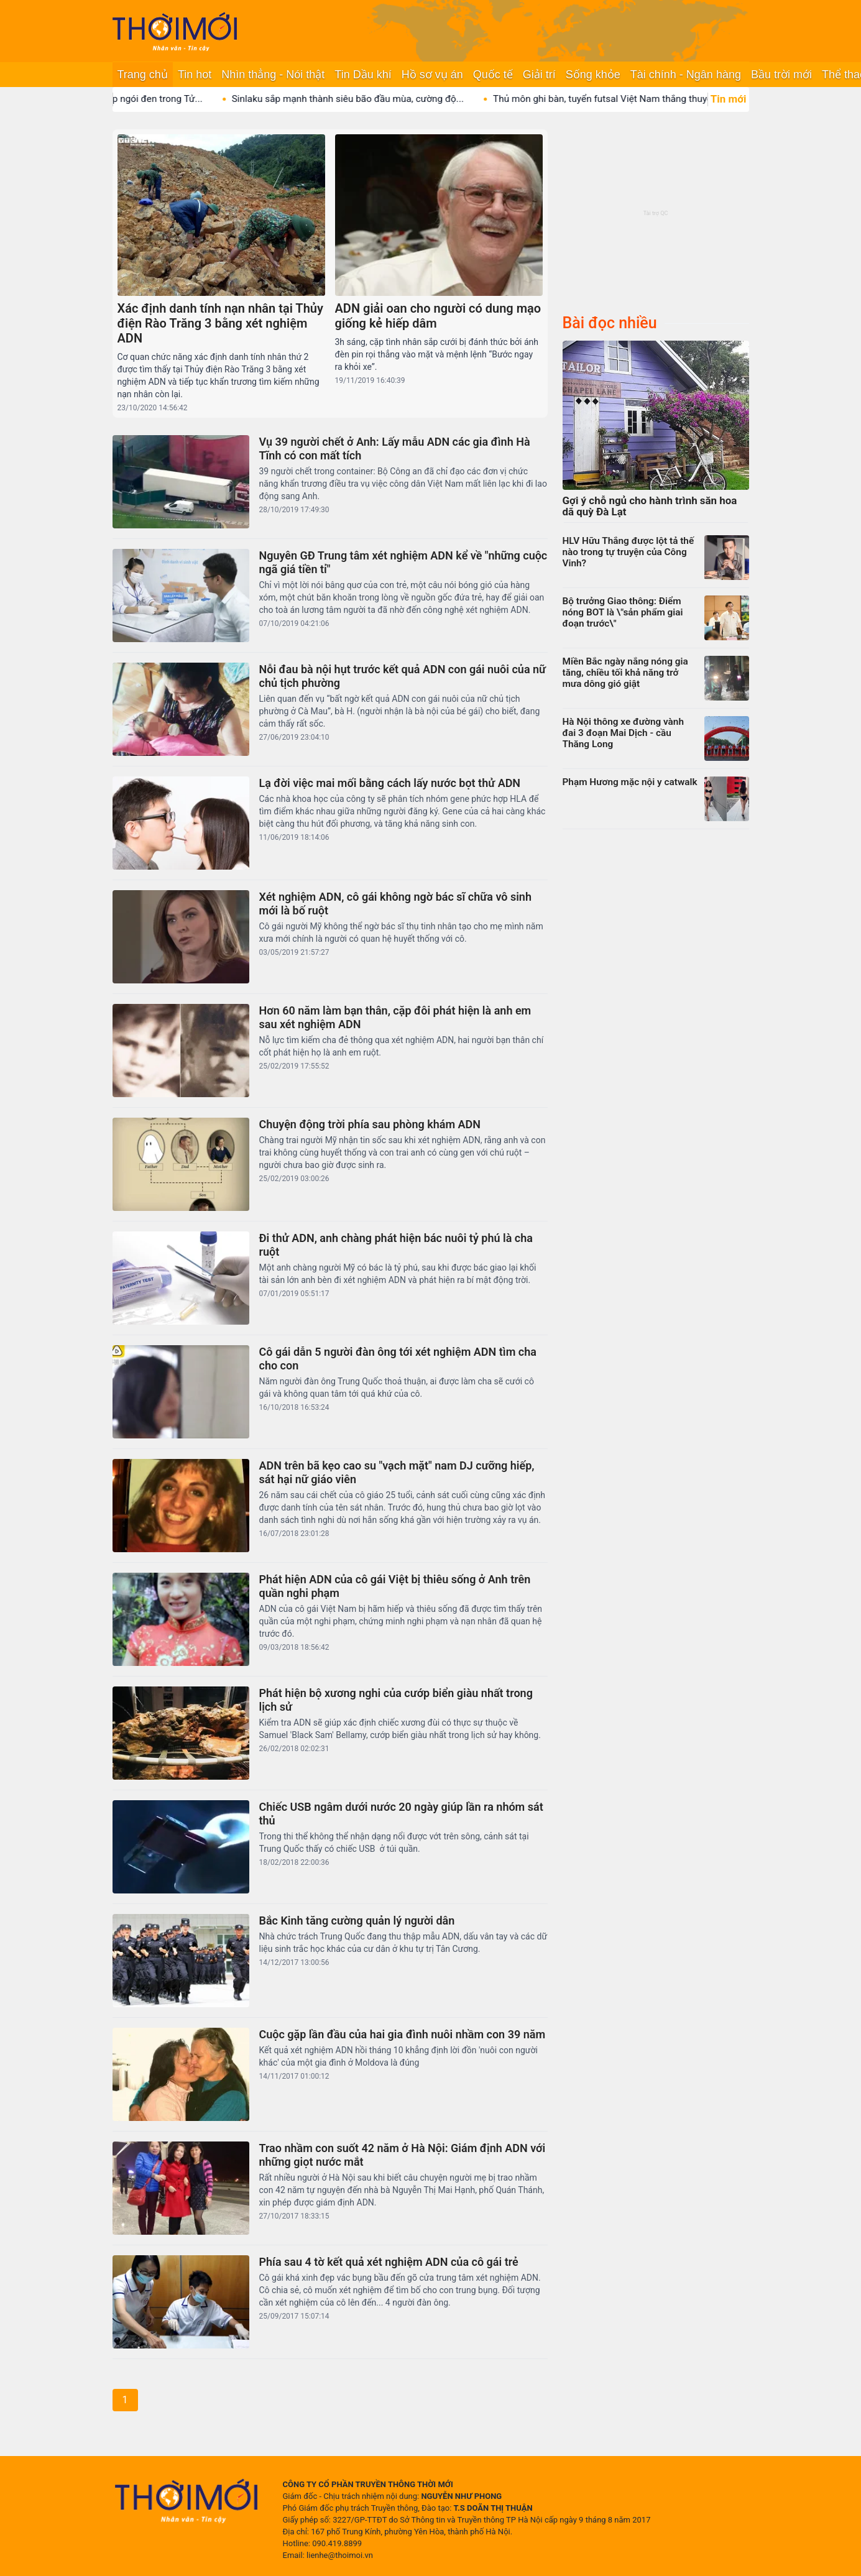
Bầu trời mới (781, 74)
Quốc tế (493, 74)
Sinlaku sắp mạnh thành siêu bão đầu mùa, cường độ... (366, 98)
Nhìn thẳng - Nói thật (273, 74)
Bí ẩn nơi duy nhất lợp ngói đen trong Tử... (133, 98)
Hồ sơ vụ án (432, 74)
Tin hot (194, 74)
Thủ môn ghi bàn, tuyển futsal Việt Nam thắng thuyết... (626, 98)
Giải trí (539, 74)
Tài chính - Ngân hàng (685, 74)
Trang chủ (142, 74)
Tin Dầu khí (362, 74)
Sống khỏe (593, 74)
